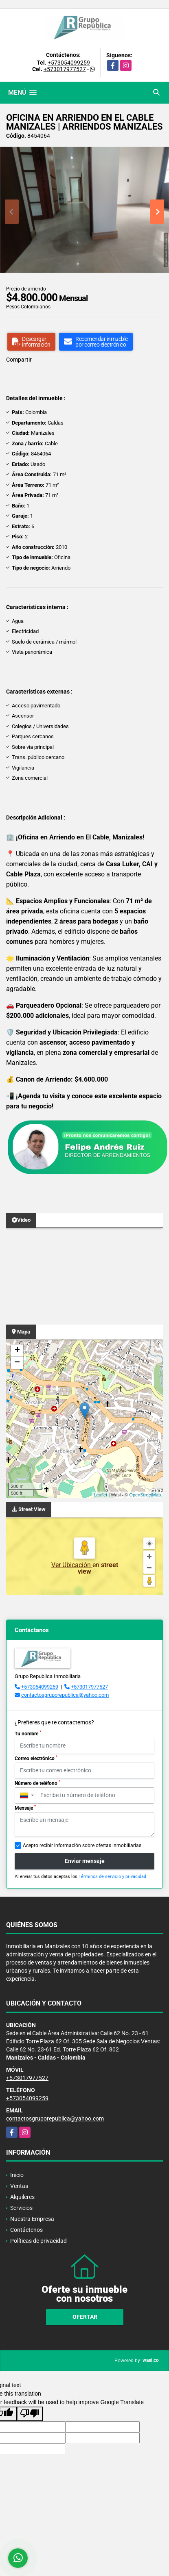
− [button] (17, 1363)
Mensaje (25, 1807)
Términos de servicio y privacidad (112, 1876)
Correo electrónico (36, 1758)
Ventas (19, 2186)
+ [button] (17, 1350)
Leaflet (100, 1494)
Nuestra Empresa (32, 2219)
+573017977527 (65, 69)
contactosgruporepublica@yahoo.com (65, 1695)
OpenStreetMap (145, 1494)
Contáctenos (26, 2230)
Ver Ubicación (71, 1565)
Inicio (17, 2175)
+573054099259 (69, 62)
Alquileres (22, 2197)
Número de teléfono (37, 1783)
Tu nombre (28, 1733)
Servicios (21, 2208)
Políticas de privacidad (38, 2241)
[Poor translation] (30, 2414)
